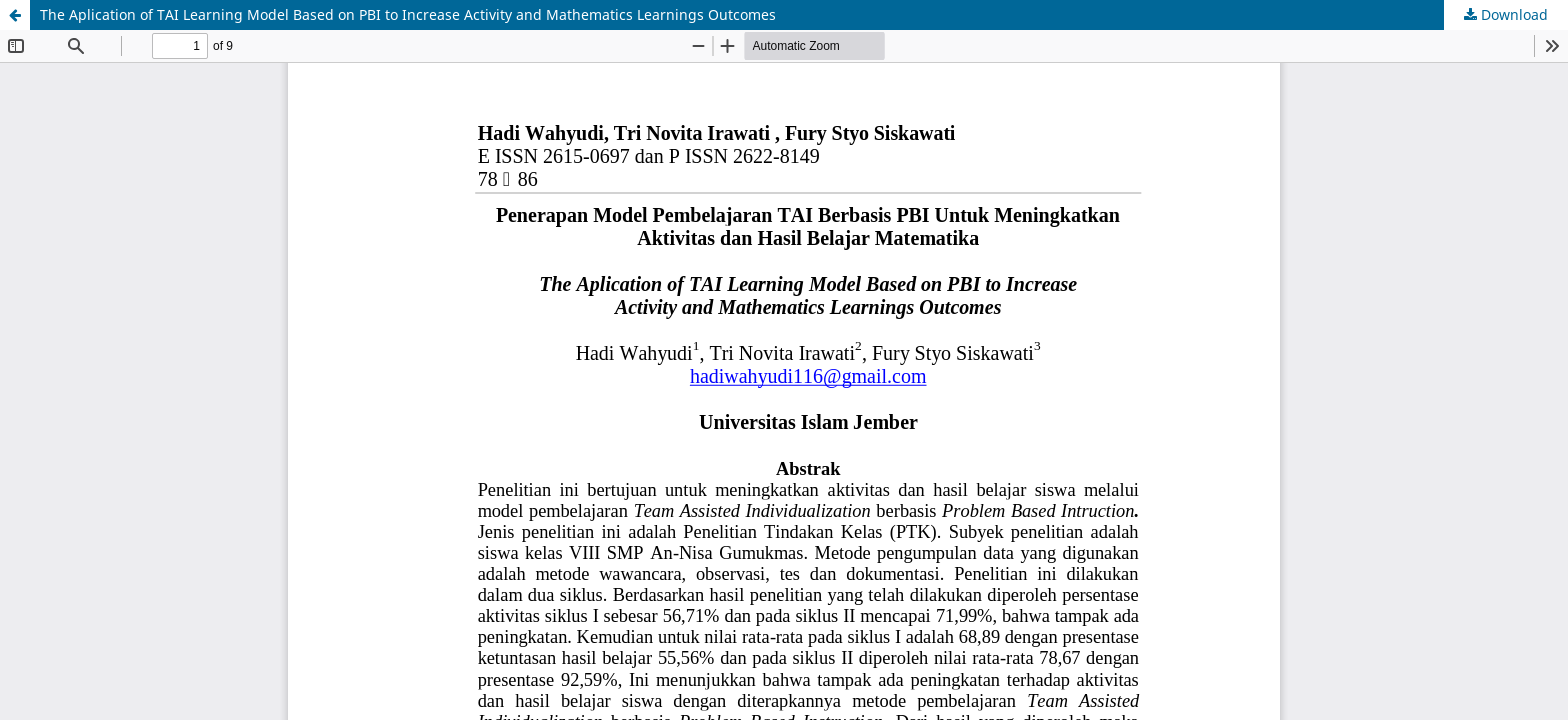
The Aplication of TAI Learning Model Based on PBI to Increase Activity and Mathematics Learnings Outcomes (408, 14)
